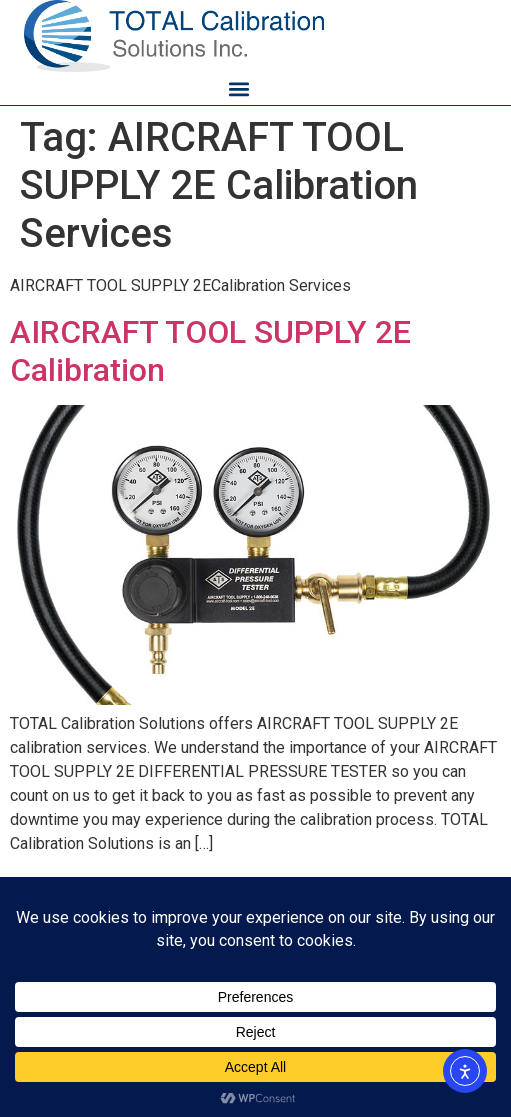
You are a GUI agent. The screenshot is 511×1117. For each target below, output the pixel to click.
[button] (239, 88)
